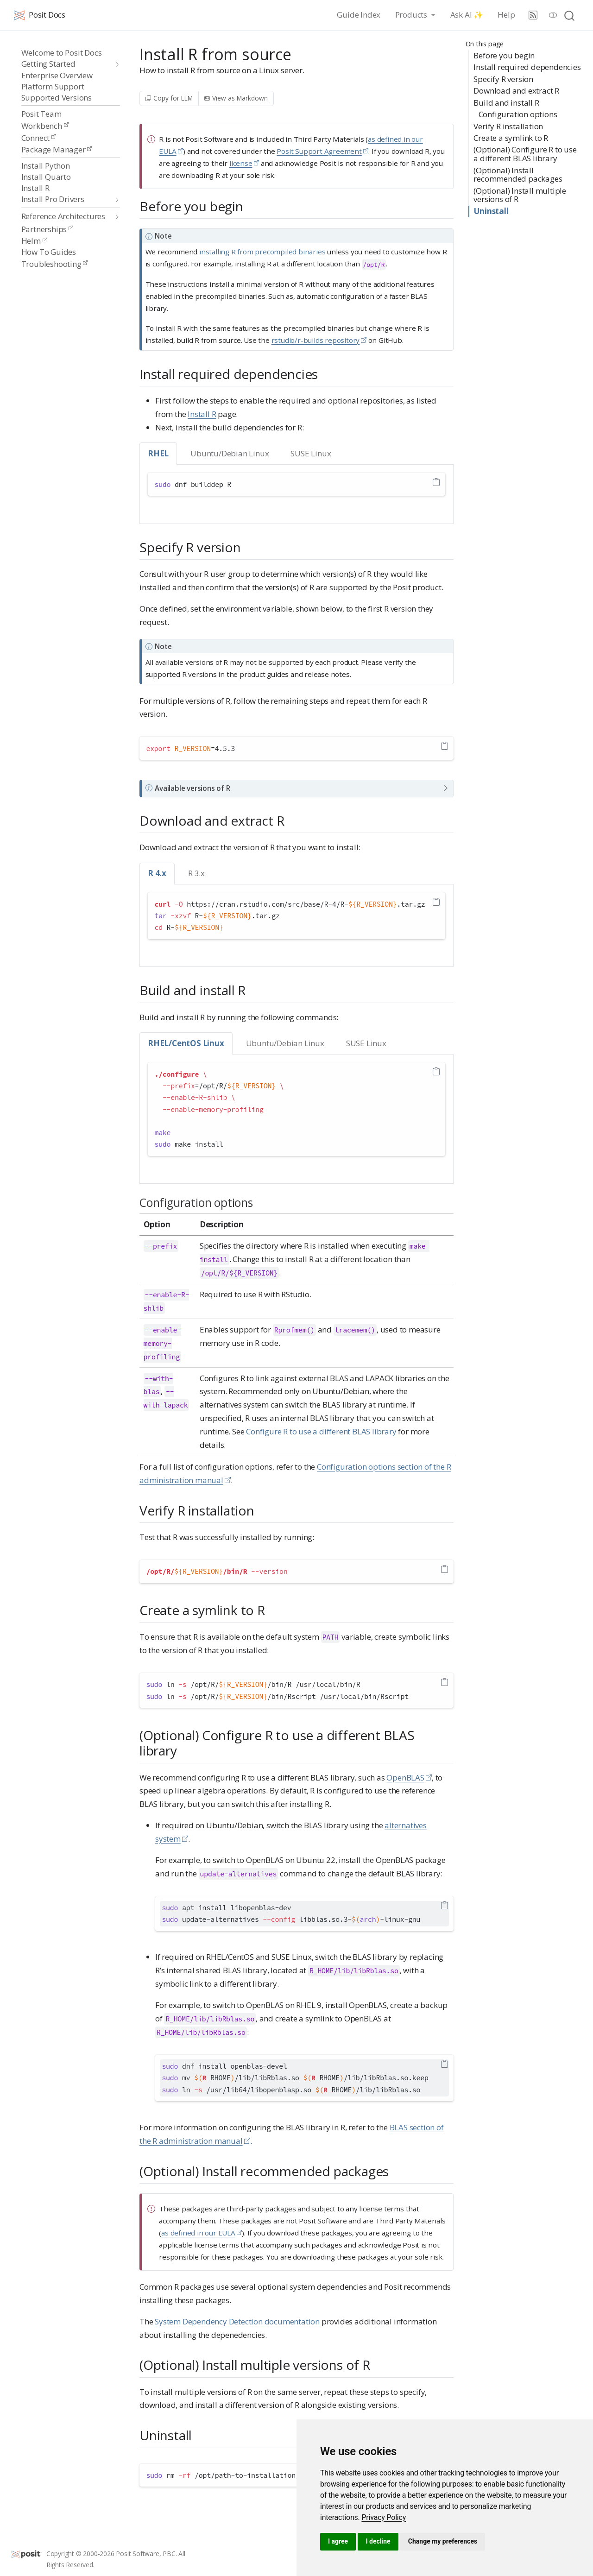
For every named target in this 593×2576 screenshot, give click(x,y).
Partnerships (47, 229)
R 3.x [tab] (196, 873)
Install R (202, 414)
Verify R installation (508, 126)
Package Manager (56, 149)
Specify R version (503, 79)
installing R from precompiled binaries (262, 251)
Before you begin (504, 55)
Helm (34, 240)
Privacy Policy (383, 2517)
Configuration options (518, 114)
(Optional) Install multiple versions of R (519, 195)
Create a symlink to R (510, 138)
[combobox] (570, 15)
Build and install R (506, 102)
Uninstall (491, 211)
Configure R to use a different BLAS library (321, 1431)
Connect (38, 138)
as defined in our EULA (198, 2232)
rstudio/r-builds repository (315, 340)
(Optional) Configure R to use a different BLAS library (524, 154)
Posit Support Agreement (319, 151)
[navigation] (66, 64)
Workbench (45, 125)
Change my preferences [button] (442, 2541)
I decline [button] (378, 2541)
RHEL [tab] (158, 453)
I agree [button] (338, 2541)
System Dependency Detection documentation (237, 2321)
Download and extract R (516, 90)
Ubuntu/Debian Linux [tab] (229, 453)
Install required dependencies (526, 67)
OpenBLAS (405, 1777)
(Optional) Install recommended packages (517, 174)
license (240, 163)
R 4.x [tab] (157, 873)
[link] (383, 2517)
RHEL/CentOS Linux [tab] (186, 1043)
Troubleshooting (54, 264)
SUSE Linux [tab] (310, 453)
